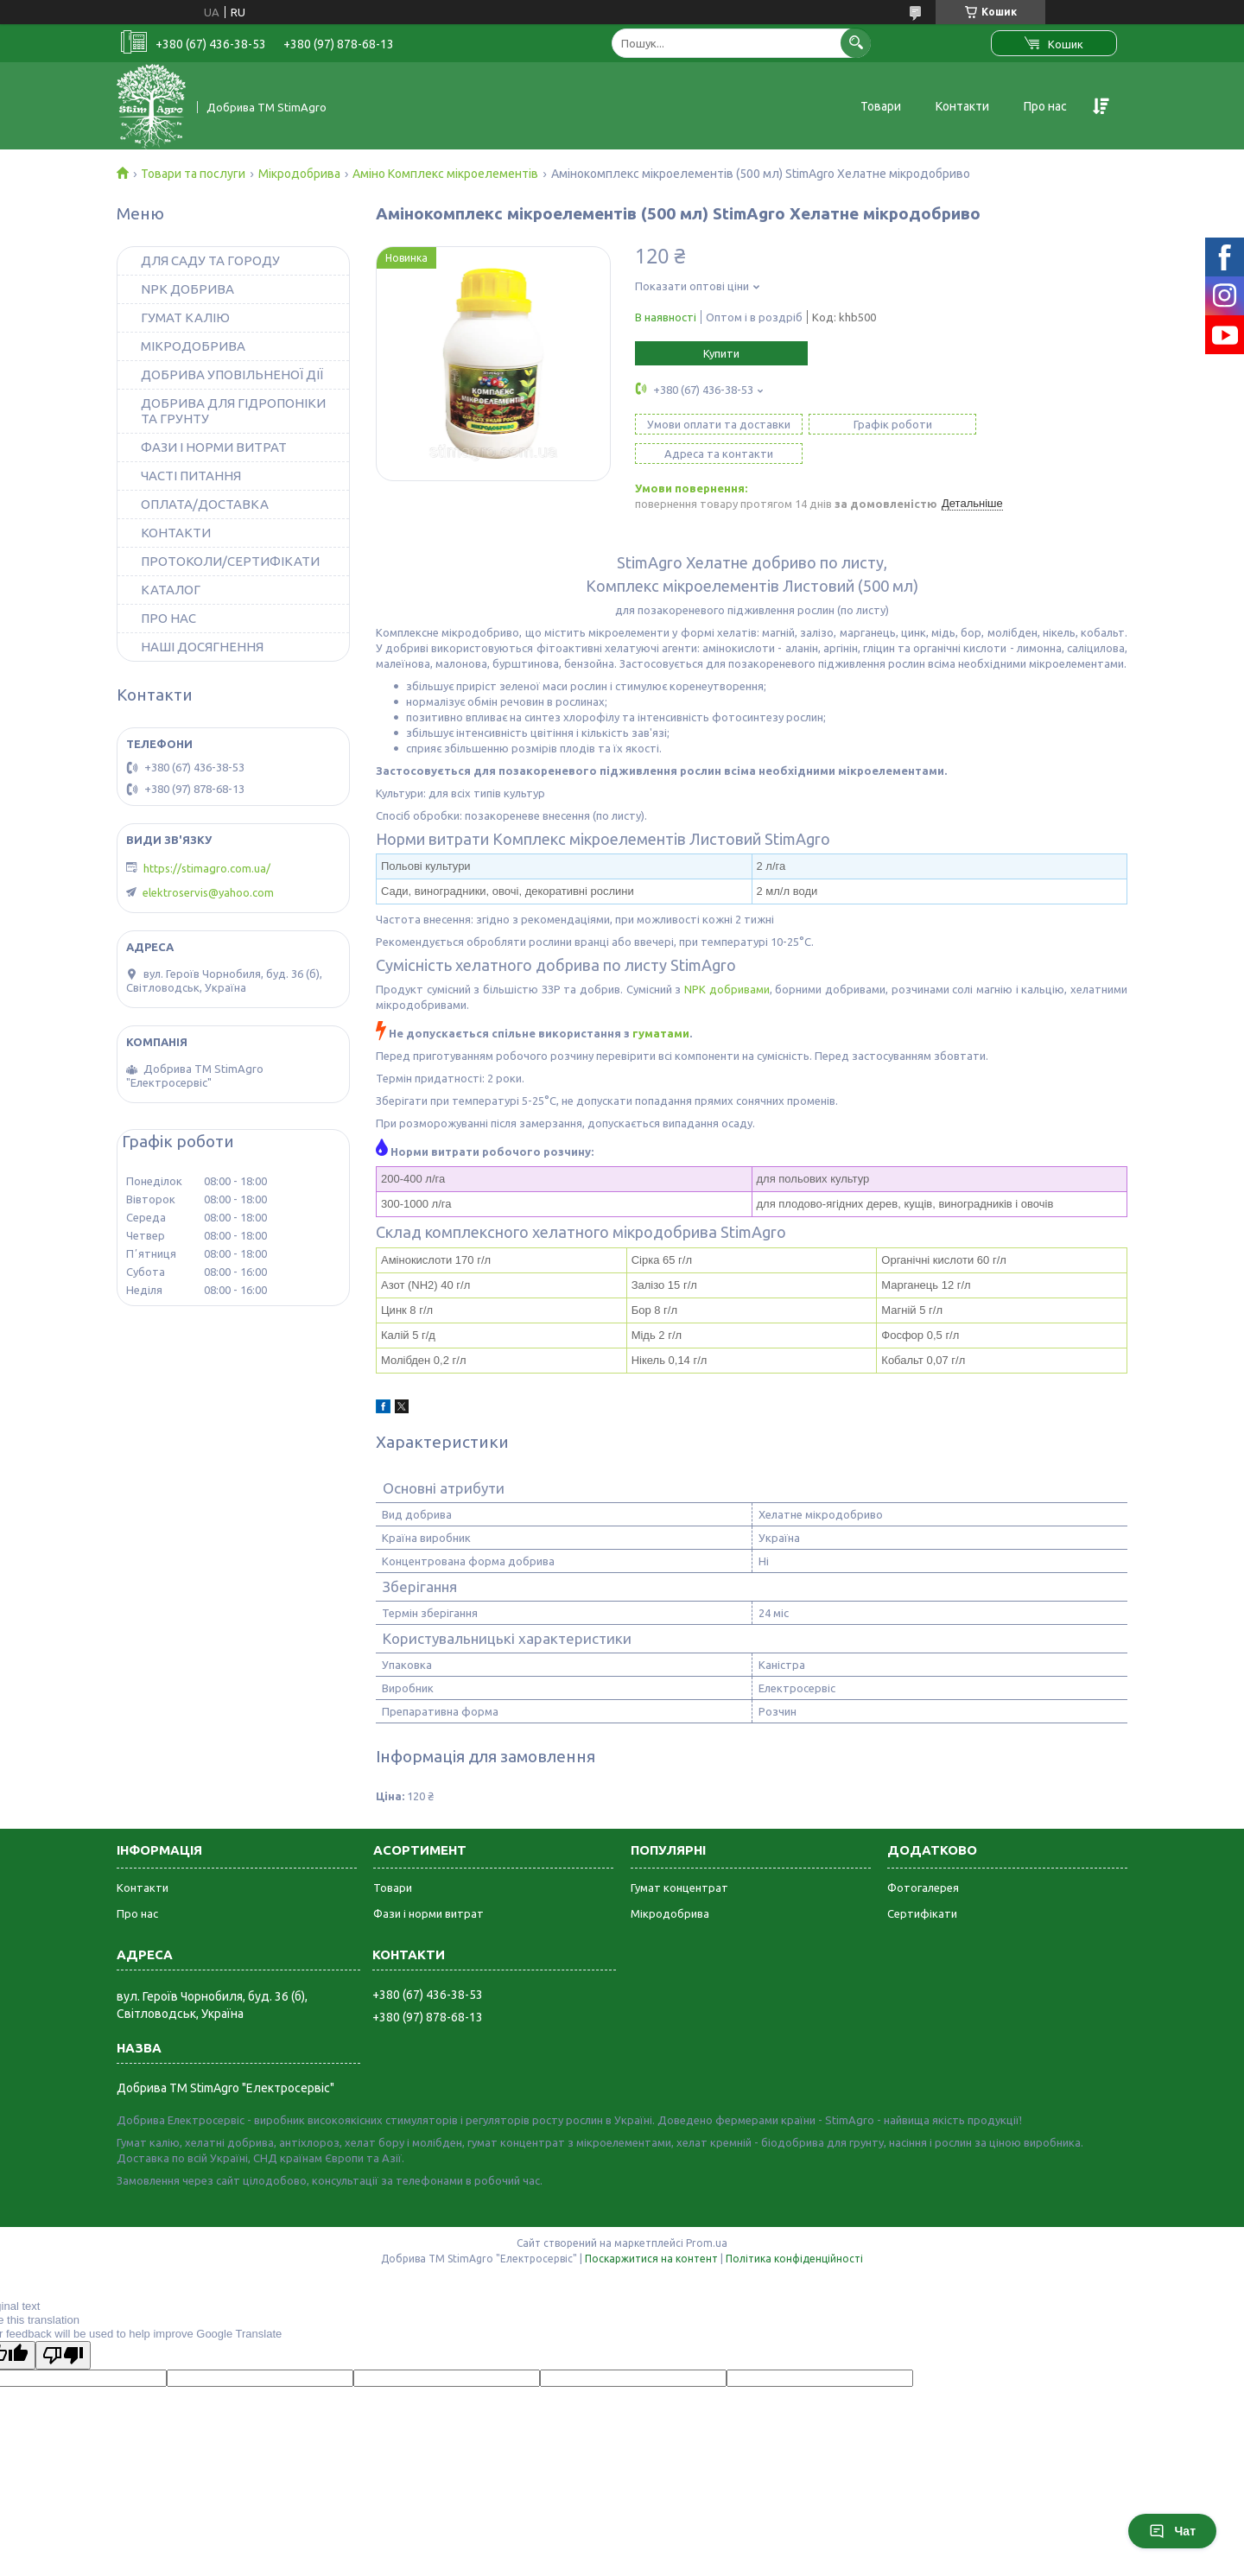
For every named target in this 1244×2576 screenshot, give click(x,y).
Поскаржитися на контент (651, 2229)
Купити (721, 353)
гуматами (660, 1004)
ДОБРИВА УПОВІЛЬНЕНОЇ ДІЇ (232, 374)
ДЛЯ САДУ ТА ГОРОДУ (210, 260)
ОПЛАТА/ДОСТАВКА (205, 504)
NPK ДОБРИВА (187, 289)
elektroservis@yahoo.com (208, 892)
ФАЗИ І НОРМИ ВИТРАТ (214, 447)
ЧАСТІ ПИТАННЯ (191, 475)
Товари (880, 106)
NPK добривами (727, 960)
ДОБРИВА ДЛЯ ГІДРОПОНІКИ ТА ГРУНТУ (233, 411)
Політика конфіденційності (794, 2229)
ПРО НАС (168, 618)
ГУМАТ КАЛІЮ (185, 317)
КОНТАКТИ (176, 532)
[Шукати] (856, 43)
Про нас (1045, 106)
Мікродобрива (299, 174)
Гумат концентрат (679, 1858)
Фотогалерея (923, 1858)
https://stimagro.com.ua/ (206, 868)
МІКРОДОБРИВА (193, 346)
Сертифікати (922, 1884)
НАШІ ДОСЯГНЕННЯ (202, 646)
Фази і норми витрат (428, 1884)
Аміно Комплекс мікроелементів (445, 174)
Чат (1172, 2531)
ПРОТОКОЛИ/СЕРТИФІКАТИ (230, 561)
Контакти (962, 106)
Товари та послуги (193, 174)
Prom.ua (706, 2213)
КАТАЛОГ (170, 589)
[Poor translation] (63, 2326)
